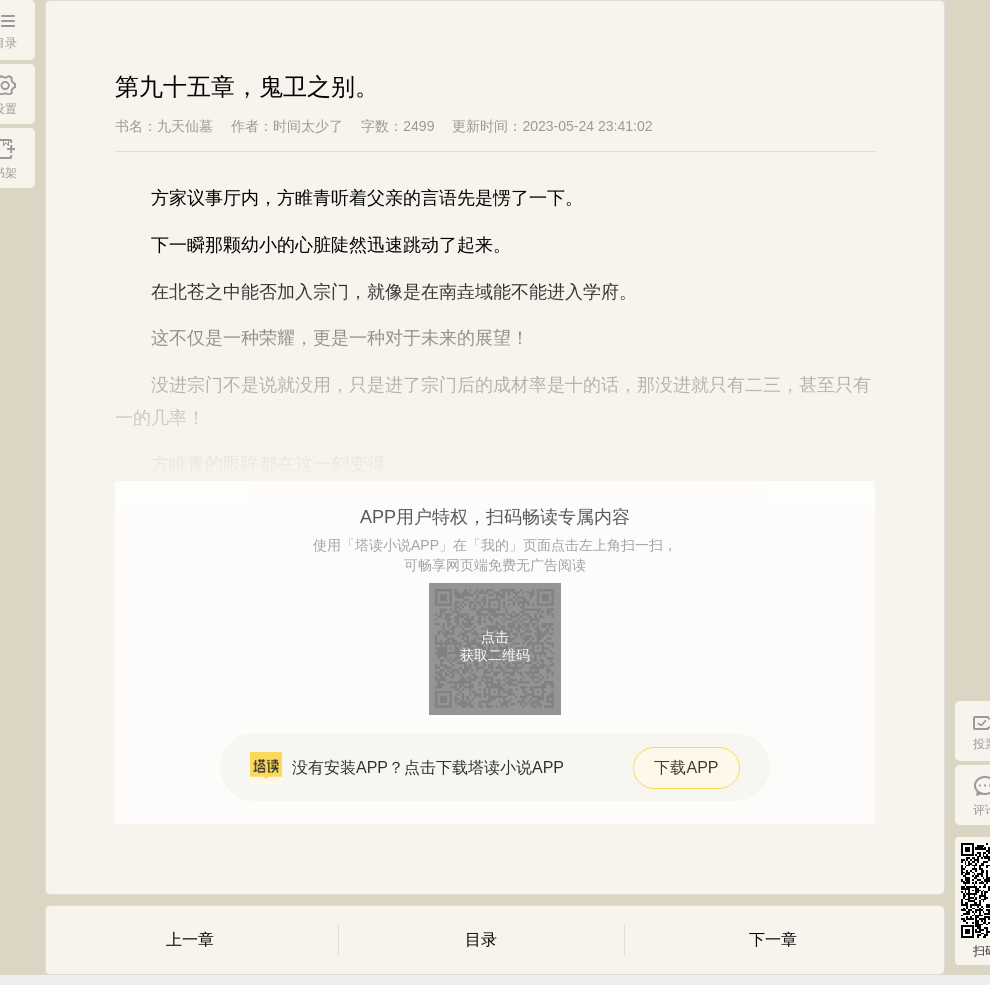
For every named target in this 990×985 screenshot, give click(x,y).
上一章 (190, 939)
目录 (481, 939)
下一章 (773, 939)
